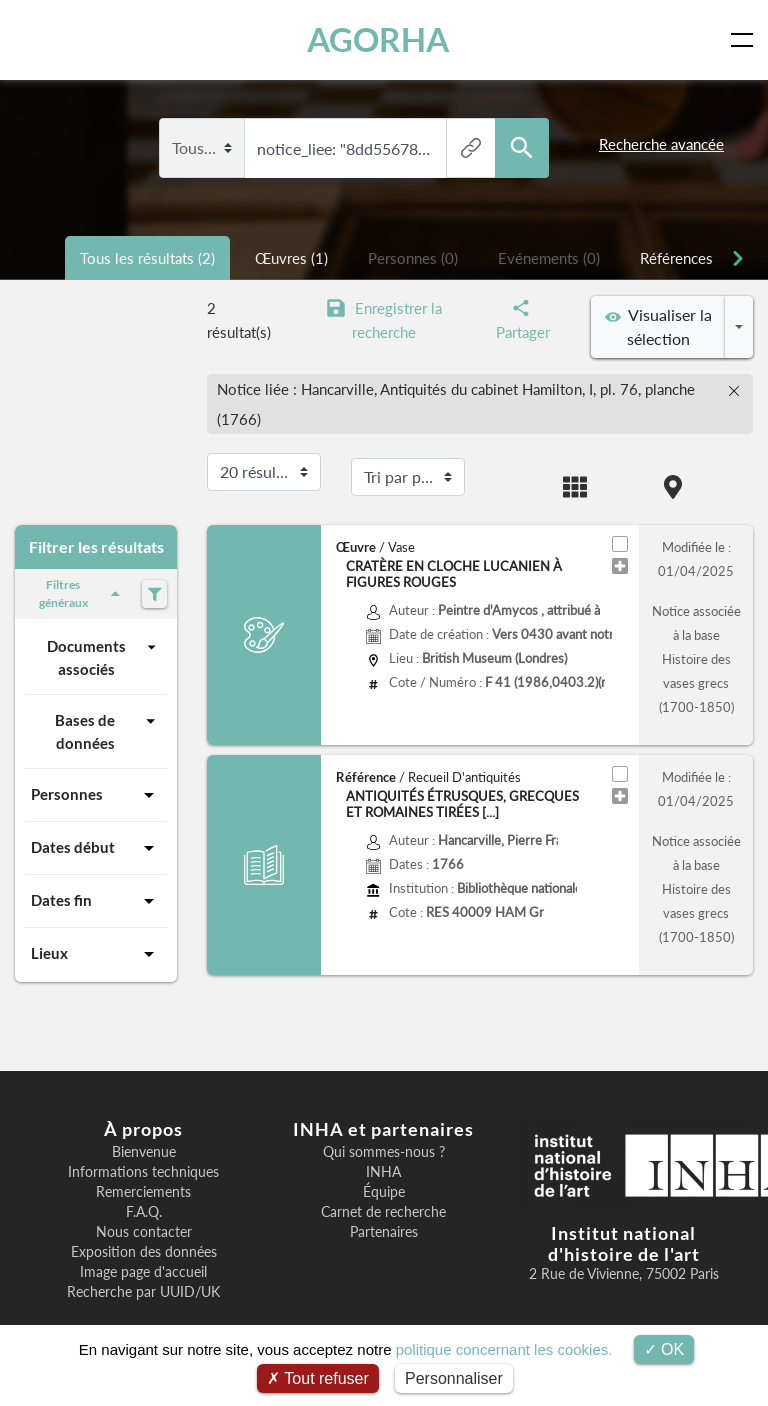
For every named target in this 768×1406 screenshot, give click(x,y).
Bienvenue (144, 1152)
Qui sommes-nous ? (384, 1152)
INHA (383, 1172)
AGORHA (378, 39)
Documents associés (104, 656)
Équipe (384, 1192)
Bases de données (108, 730)
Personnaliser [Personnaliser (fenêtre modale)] (454, 1378)
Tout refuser (318, 1378)
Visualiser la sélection (658, 326)
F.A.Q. (144, 1212)
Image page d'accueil (143, 1272)
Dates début (96, 848)
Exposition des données (144, 1252)
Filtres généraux (83, 593)
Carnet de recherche (383, 1212)
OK (664, 1349)
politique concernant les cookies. (504, 1349)
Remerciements (143, 1192)
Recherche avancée (661, 144)
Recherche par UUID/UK (143, 1292)
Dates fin (96, 901)
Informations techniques (143, 1172)
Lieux (96, 954)
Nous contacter (144, 1232)
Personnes (96, 795)
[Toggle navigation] (746, 40)
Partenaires (384, 1232)
